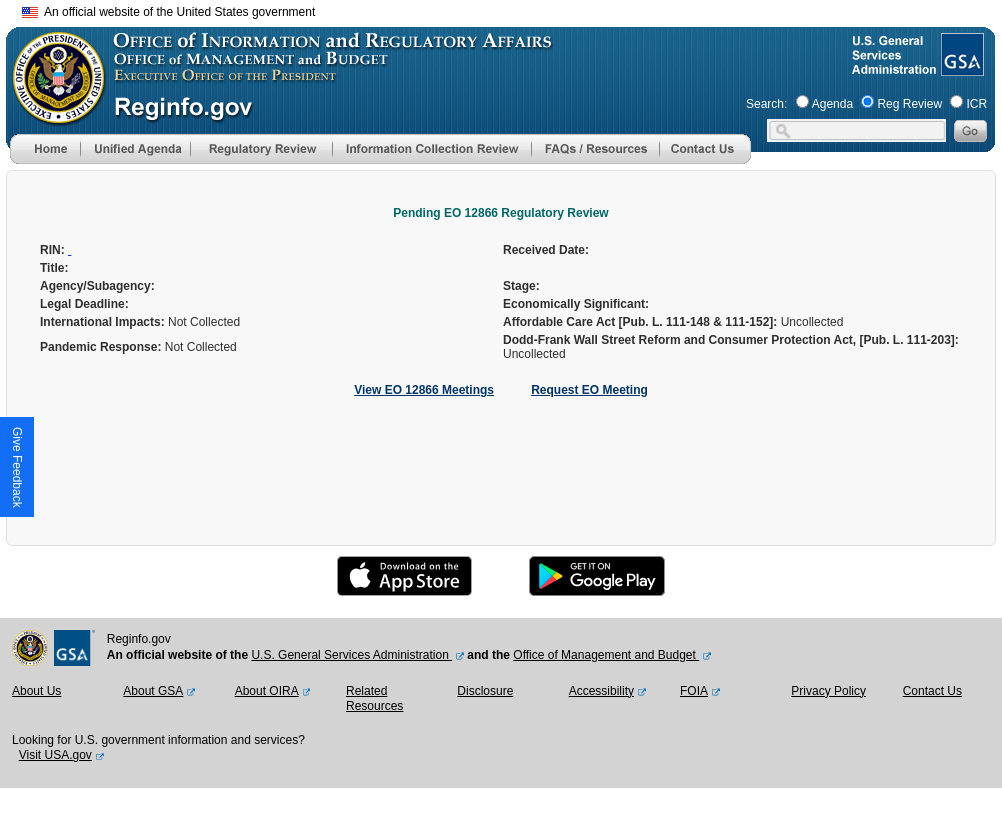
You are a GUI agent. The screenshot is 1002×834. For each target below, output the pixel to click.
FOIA (694, 691)
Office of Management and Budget (606, 655)
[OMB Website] (52, 115)
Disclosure (485, 691)
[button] (135, 149)
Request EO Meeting (589, 390)
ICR (976, 104)
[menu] (135, 149)
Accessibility (601, 691)
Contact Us (932, 691)
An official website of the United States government (168, 12)
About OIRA (267, 691)
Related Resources (374, 699)
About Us (36, 691)
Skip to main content (513, 9)
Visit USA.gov (55, 755)
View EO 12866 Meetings (424, 390)
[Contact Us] (705, 160)
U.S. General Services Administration (351, 655)
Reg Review (909, 104)
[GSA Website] (960, 68)
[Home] (45, 160)
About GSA (153, 691)
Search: (766, 104)
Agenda (832, 104)
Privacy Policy (828, 691)
